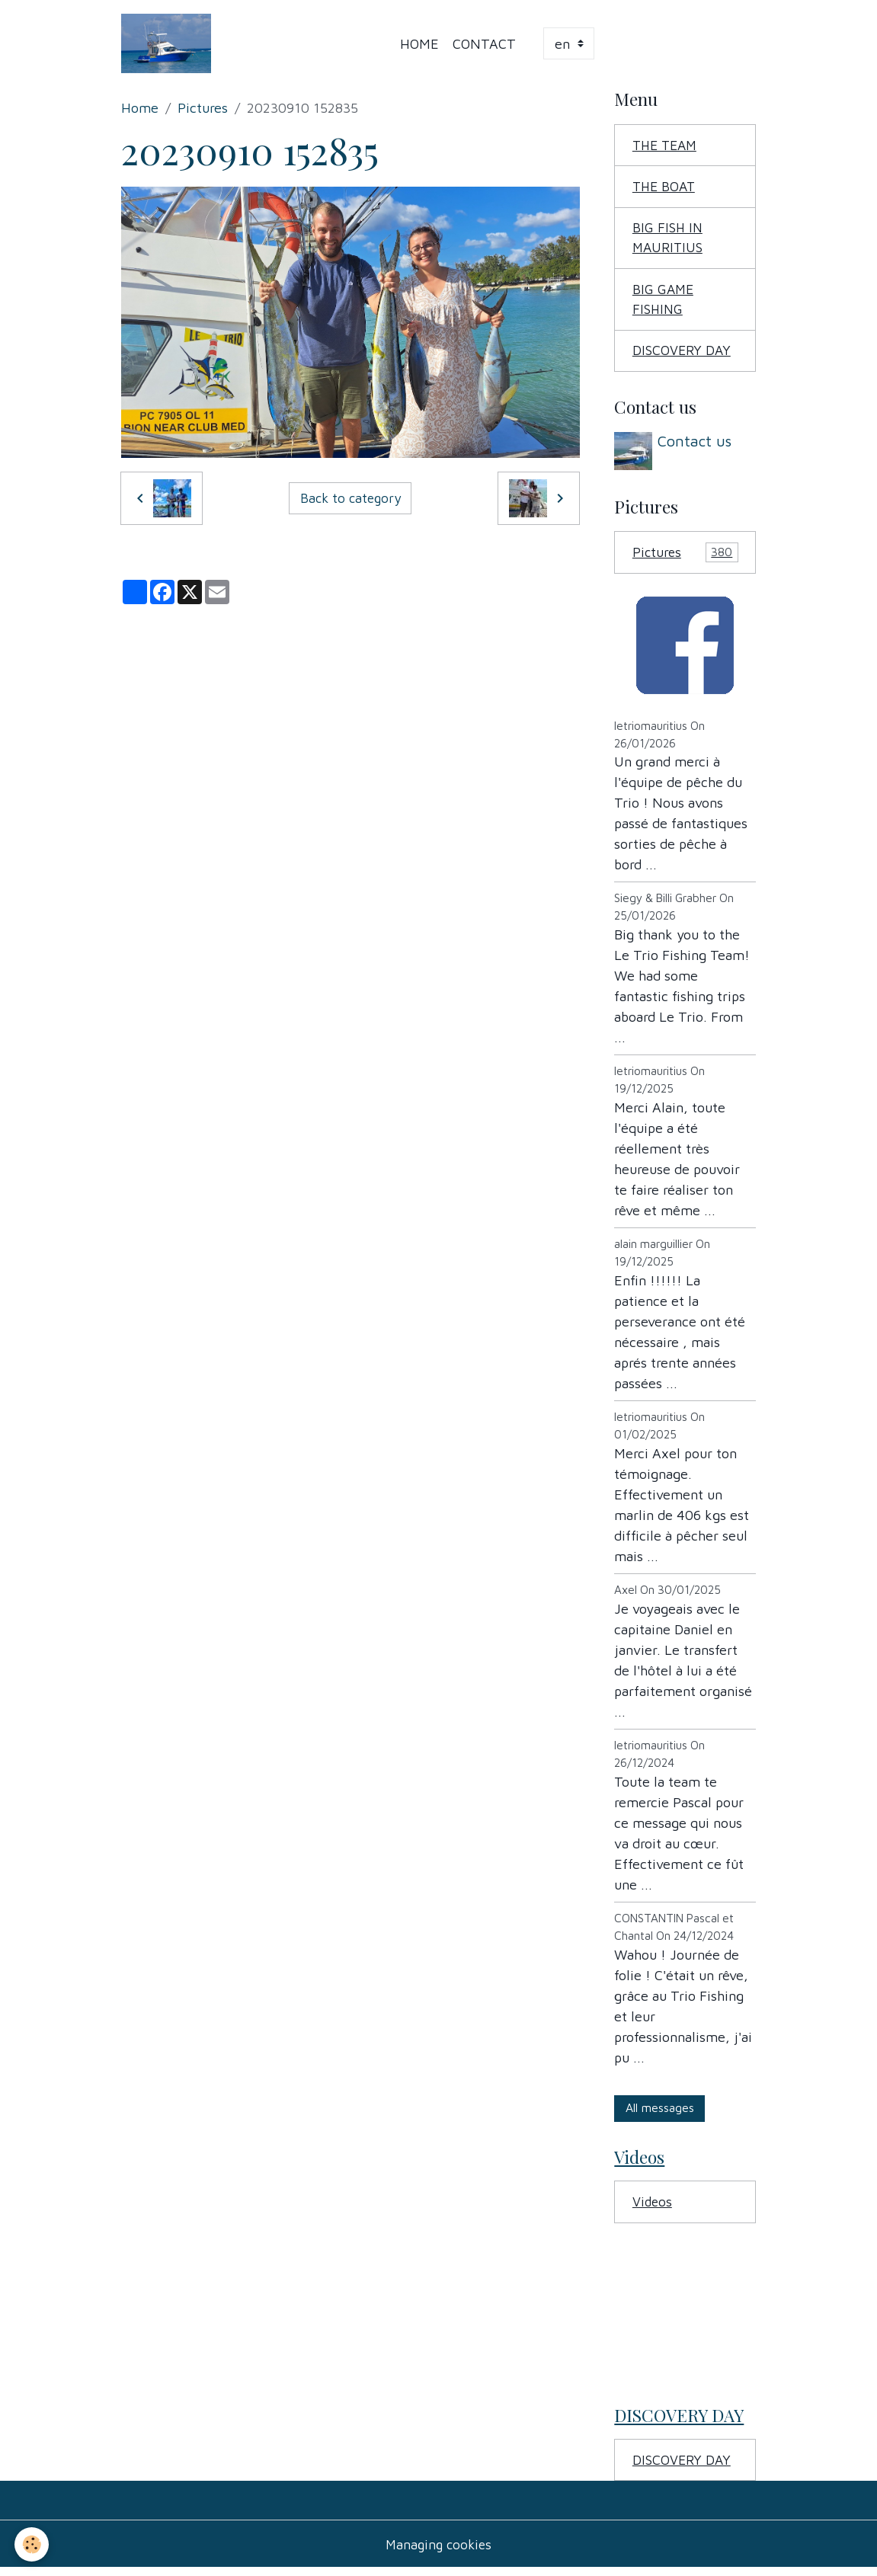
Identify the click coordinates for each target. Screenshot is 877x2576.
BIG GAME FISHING (664, 303)
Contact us (696, 445)
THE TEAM (667, 147)
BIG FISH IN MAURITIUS (668, 240)
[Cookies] (32, 2544)
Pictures (203, 109)
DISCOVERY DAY (682, 355)
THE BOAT (665, 189)
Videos (653, 2208)
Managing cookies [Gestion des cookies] (438, 2552)
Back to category (350, 499)
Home (420, 44)
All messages (660, 2112)
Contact (485, 44)
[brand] (170, 44)
